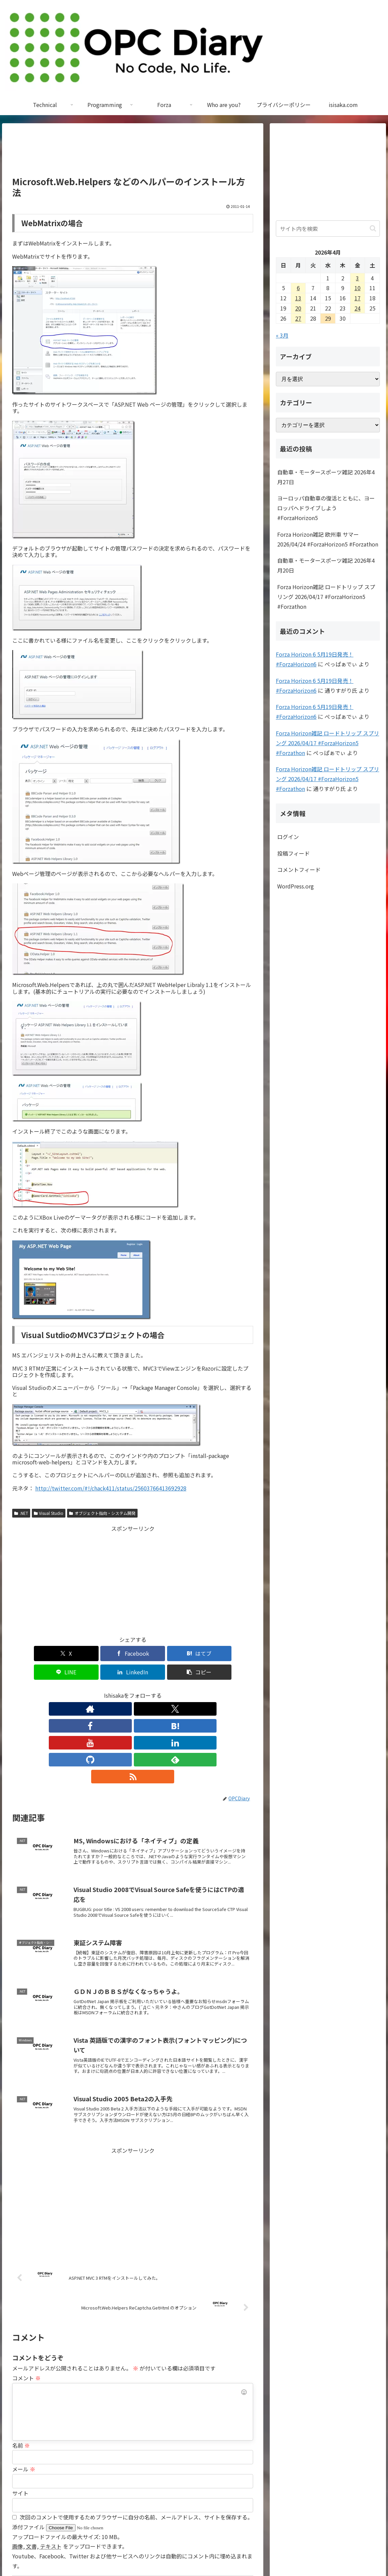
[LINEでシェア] (153, 1653)
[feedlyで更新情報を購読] (179, 1690)
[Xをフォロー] (86, 1690)
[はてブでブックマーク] (112, 1653)
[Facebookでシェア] (72, 1653)
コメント (26, 2292)
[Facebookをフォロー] (101, 1690)
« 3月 (282, 335)
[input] (328, 228)
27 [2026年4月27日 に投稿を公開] (298, 318)
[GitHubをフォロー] (164, 1690)
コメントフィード (299, 869)
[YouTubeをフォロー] (133, 1690)
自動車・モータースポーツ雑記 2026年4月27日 (326, 477)
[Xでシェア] (31, 1653)
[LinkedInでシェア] (193, 1653)
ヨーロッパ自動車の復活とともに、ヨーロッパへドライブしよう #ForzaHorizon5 (326, 508)
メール (23, 2383)
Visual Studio (49, 1513)
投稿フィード (293, 853)
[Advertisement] (132, 153)
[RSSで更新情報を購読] (195, 1690)
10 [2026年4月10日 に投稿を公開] (357, 288)
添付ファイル (29, 2441)
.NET (21, 1513)
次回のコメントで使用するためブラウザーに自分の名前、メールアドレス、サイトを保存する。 (136, 2431)
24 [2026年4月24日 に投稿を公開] (357, 308)
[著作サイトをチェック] (70, 1690)
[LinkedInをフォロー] (148, 1690)
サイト (20, 2407)
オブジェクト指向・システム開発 (102, 1513)
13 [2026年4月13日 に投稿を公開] (298, 298)
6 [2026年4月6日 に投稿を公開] (298, 288)
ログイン (288, 837)
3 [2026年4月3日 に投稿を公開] (357, 278)
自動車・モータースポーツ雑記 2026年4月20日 (326, 565)
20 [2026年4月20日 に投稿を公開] (298, 308)
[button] (234, 1653)
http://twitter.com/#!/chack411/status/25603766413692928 (110, 1488)
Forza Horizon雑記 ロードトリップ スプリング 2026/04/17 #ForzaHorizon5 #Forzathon (326, 596)
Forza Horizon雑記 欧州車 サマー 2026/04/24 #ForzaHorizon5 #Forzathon (327, 539)
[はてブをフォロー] (117, 1690)
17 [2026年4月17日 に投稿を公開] (357, 298)
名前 (21, 2359)
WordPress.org (295, 886)
